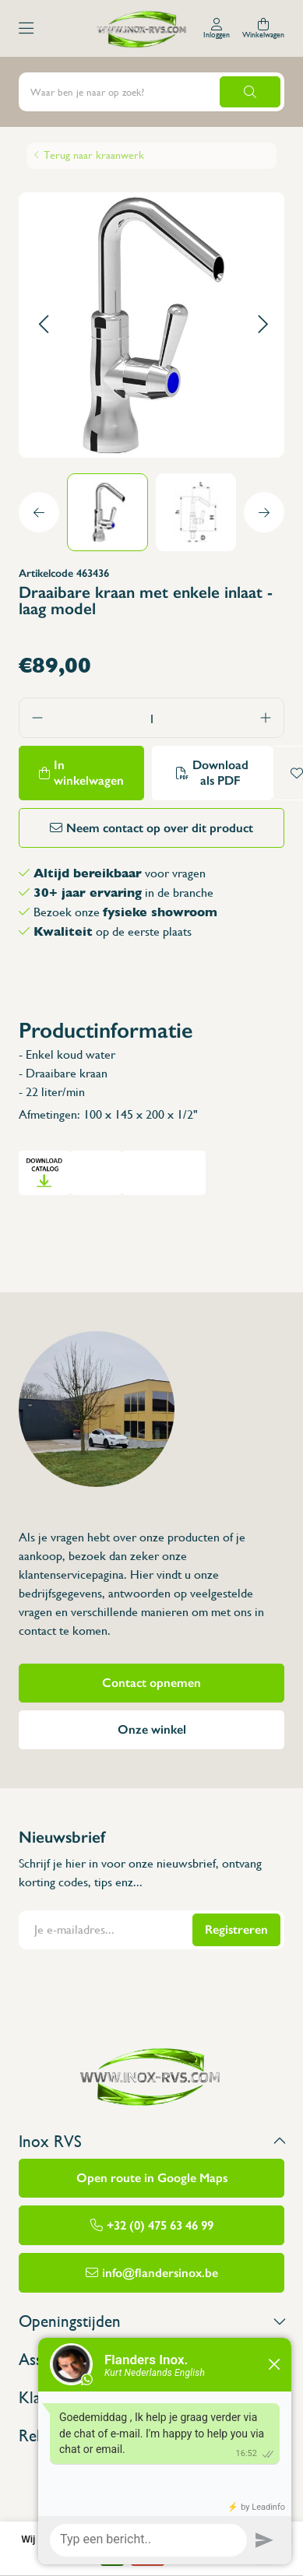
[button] (43, 325)
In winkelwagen (89, 772)
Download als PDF (220, 772)
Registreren (236, 1929)
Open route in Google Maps (151, 2177)
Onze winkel (152, 1729)
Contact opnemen (151, 1682)
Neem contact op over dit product (159, 828)
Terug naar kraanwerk (94, 155)
